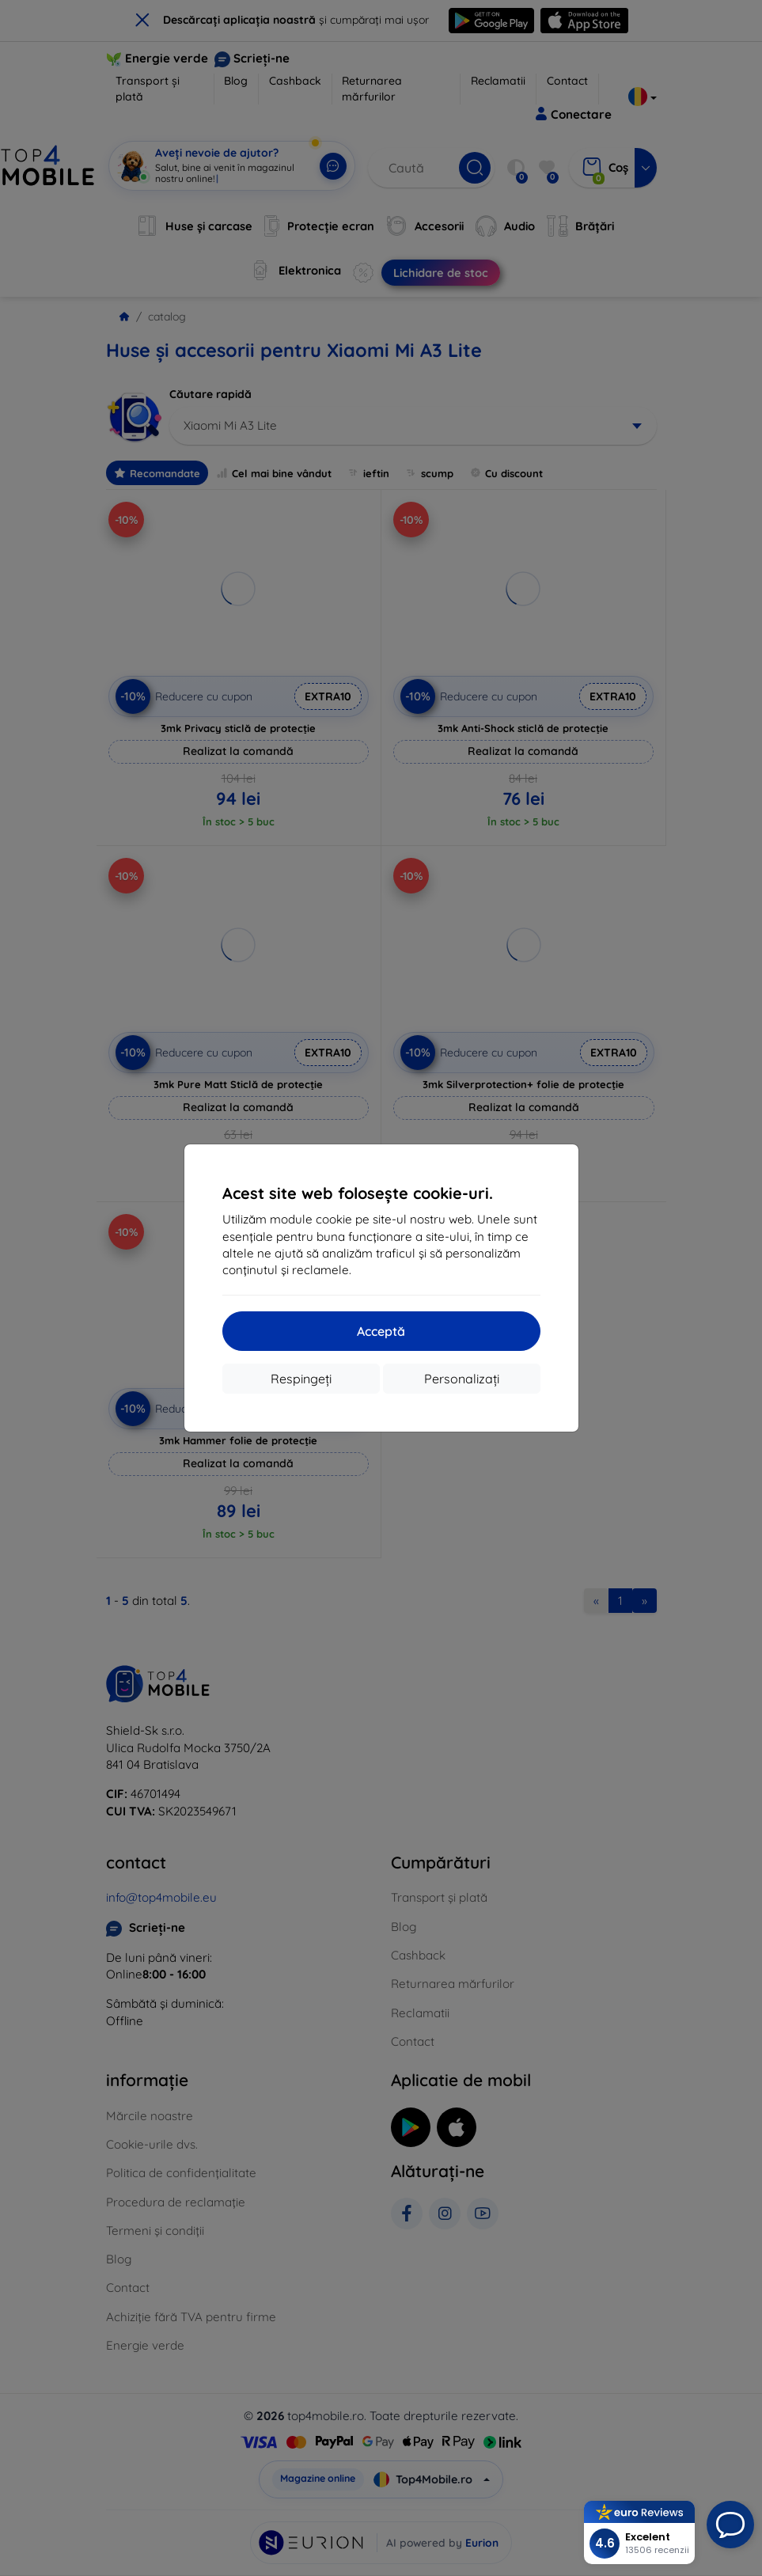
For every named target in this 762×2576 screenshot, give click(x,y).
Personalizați (461, 1379)
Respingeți (301, 1379)
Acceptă (381, 1331)
